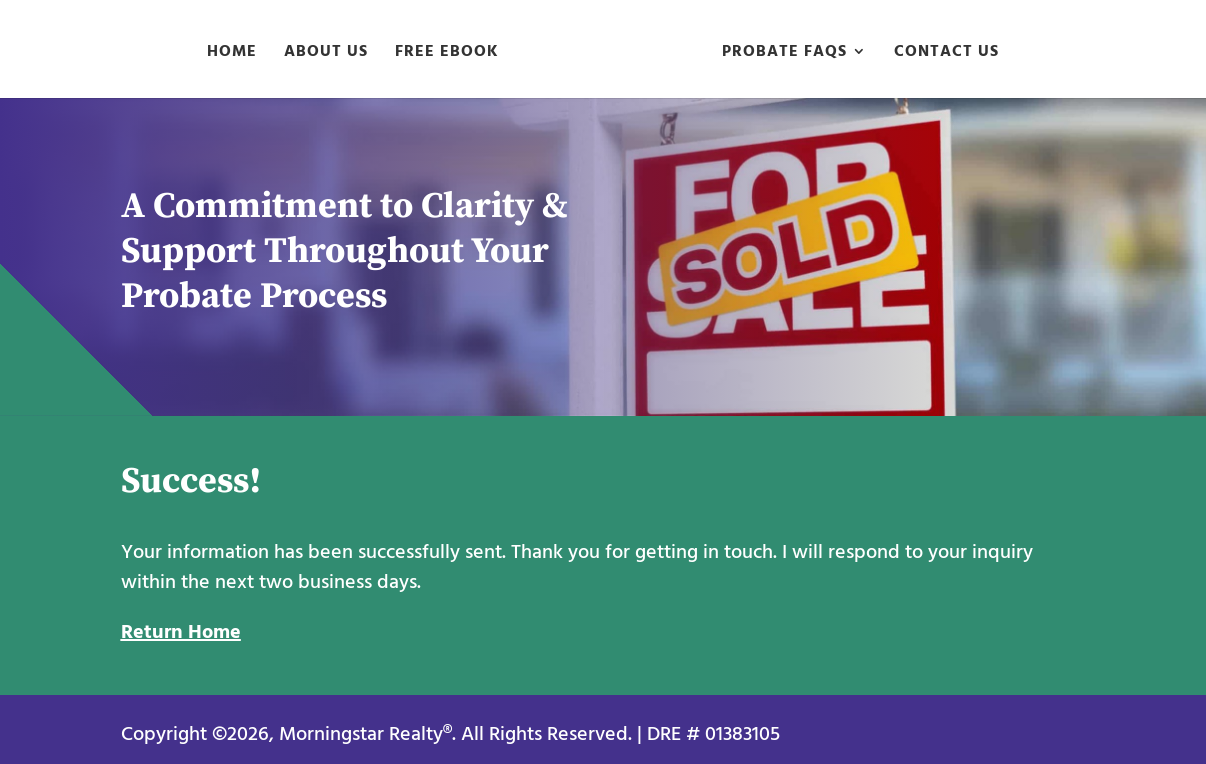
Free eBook (447, 54)
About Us (326, 54)
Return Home (181, 632)
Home (232, 54)
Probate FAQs (784, 54)
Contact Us (946, 54)
